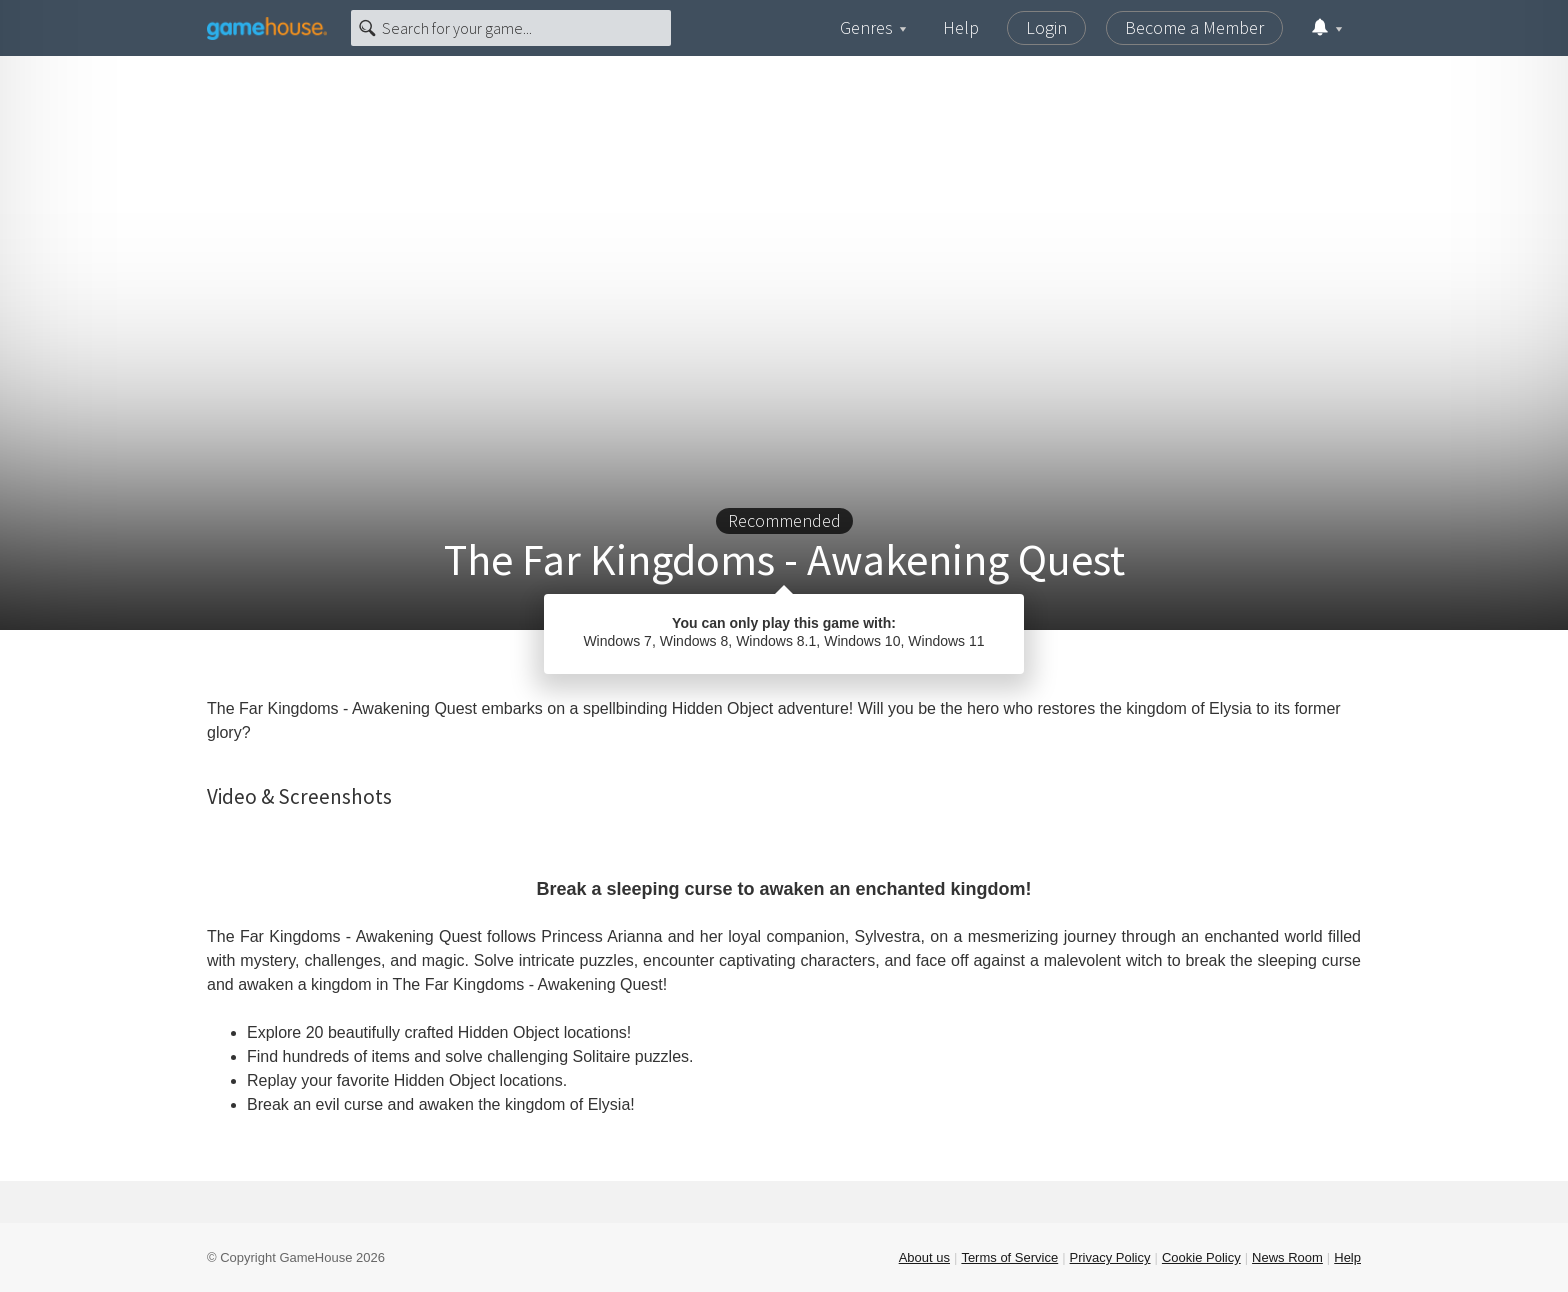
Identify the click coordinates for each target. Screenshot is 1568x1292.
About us (924, 1257)
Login (1046, 27)
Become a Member (1194, 27)
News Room (1287, 1257)
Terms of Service (1009, 1257)
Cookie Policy (1201, 1257)
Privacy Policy (1110, 1257)
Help (961, 27)
